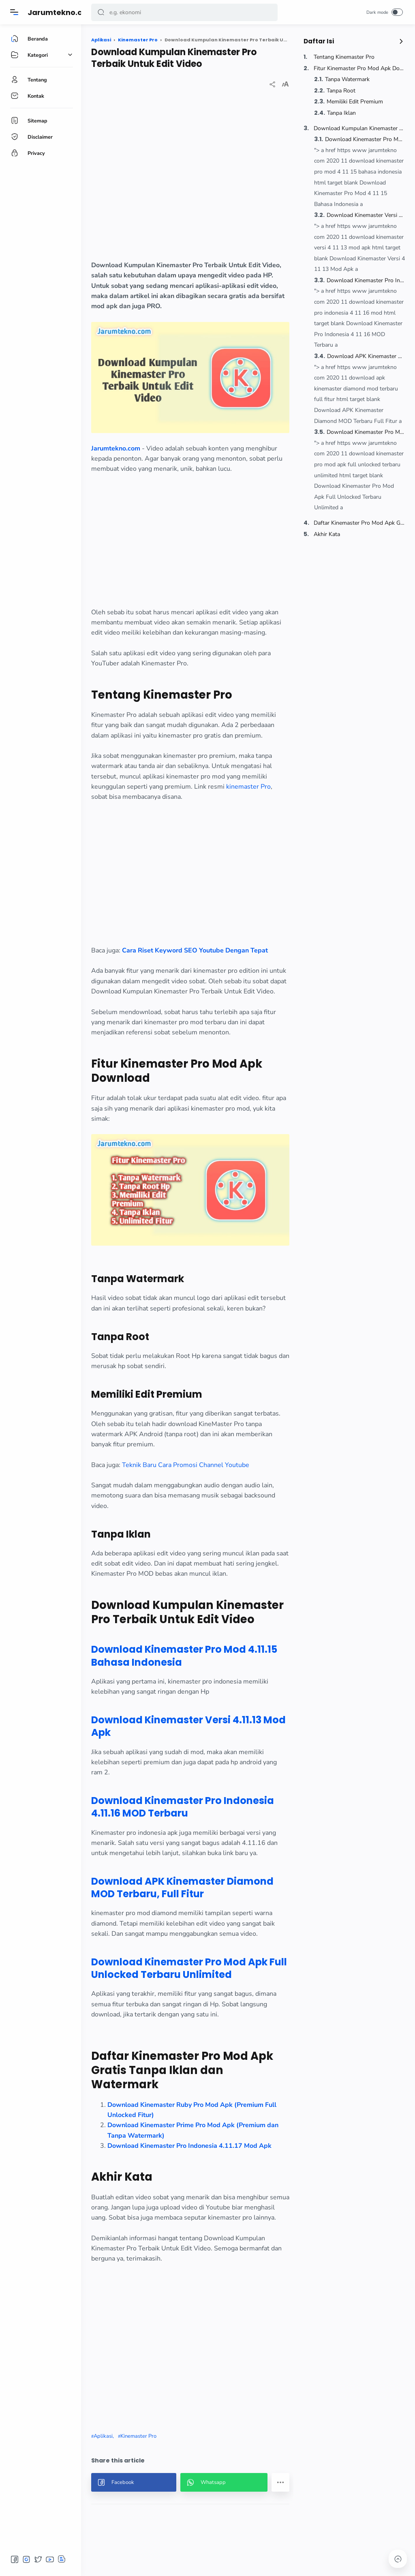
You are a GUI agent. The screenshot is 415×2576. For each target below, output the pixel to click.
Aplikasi (103, 2436)
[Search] (184, 12)
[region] (190, 181)
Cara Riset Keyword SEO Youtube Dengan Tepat (195, 950)
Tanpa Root (341, 90)
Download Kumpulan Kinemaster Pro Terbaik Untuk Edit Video (359, 128)
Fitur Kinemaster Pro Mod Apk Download (359, 68)
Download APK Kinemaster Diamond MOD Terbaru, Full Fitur (366, 356)
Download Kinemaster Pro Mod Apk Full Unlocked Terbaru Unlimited (366, 432)
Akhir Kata (327, 534)
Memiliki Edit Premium (355, 101)
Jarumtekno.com (61, 12)
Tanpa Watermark (347, 79)
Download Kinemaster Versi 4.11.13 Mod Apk (366, 215)
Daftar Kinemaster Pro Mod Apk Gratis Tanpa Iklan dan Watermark (359, 523)
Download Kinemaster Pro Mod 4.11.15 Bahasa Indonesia (365, 139)
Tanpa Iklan (341, 113)
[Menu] (14, 12)
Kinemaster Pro (138, 2436)
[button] (101, 12)
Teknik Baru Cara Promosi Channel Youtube (185, 1465)
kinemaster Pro (248, 786)
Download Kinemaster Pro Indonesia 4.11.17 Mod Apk (189, 2145)
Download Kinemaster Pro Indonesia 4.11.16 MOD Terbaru (366, 280)
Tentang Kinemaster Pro (344, 57)
